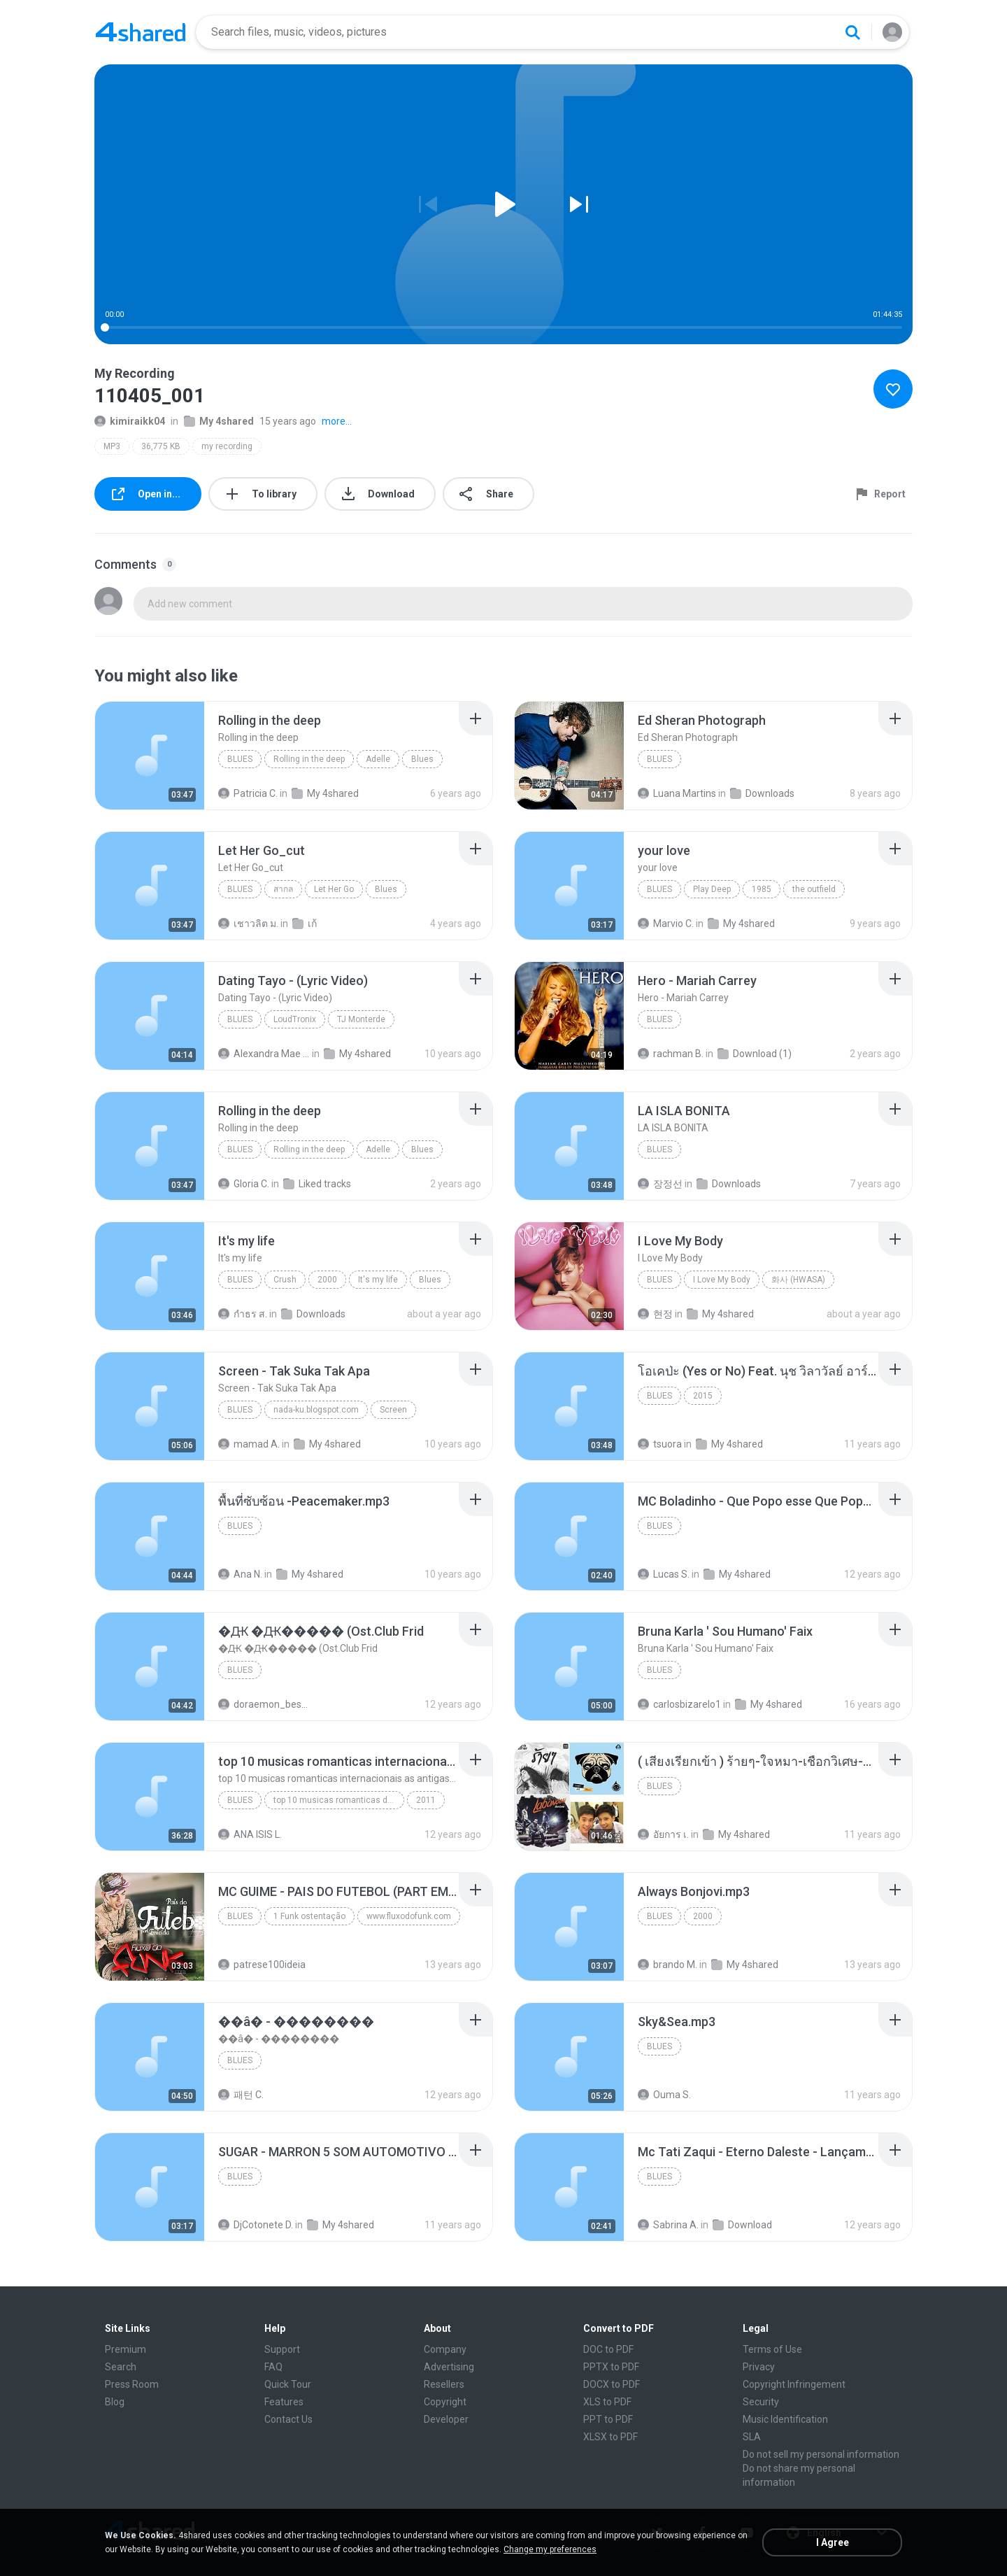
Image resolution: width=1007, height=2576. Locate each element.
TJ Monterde (361, 1019)
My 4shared (219, 421)
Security (761, 2401)
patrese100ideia (262, 1964)
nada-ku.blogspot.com (316, 1410)
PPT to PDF (608, 2419)
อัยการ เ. (663, 1834)
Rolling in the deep (309, 759)
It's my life (378, 1280)
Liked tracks (317, 1183)
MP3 (111, 446)
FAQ (273, 2366)
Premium (125, 2349)
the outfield (814, 889)
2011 (426, 1800)
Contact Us (288, 2419)
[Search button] (852, 32)
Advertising (449, 2366)
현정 (655, 1313)
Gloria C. (243, 1183)
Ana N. (240, 1574)
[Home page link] (140, 32)
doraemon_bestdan (264, 1704)
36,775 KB (160, 446)
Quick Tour (287, 2384)
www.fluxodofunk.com (408, 1916)
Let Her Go (334, 889)
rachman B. (671, 1053)
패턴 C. (241, 2094)
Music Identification (785, 2419)
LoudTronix (294, 1019)
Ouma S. (664, 2094)
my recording (226, 446)
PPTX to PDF (611, 2366)
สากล (283, 889)
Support (282, 2349)
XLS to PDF (607, 2401)
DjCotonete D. (255, 2224)
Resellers (444, 2384)
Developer (446, 2419)
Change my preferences (550, 2549)
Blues (239, 759)
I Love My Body (721, 1280)
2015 (703, 1396)
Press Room (132, 2384)
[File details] (149, 755)
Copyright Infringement (794, 2384)
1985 (761, 889)
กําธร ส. (242, 1313)
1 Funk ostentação (309, 1916)
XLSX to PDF (610, 2436)
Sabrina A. (668, 2224)
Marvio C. (666, 923)
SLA (752, 2436)
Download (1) (754, 1053)
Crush (285, 1280)
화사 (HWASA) (798, 1280)
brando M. (667, 1964)
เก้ (304, 923)
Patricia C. (248, 793)
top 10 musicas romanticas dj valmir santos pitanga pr (338, 1800)
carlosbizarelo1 (679, 1704)
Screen (393, 1410)
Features (283, 2401)
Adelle (378, 759)
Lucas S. (664, 1574)
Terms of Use (772, 2349)
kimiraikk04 (129, 421)
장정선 (660, 1183)
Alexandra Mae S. (264, 1053)
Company (445, 2349)
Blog (114, 2401)
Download (742, 2224)
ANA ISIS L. (250, 1834)
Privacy (759, 2366)
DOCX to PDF (611, 2384)
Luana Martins (677, 793)
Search (120, 2366)
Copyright (445, 2401)
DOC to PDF (608, 2349)
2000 (327, 1280)
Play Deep (712, 889)
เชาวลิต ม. (248, 923)
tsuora (660, 1444)
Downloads (762, 793)
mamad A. (249, 1444)
